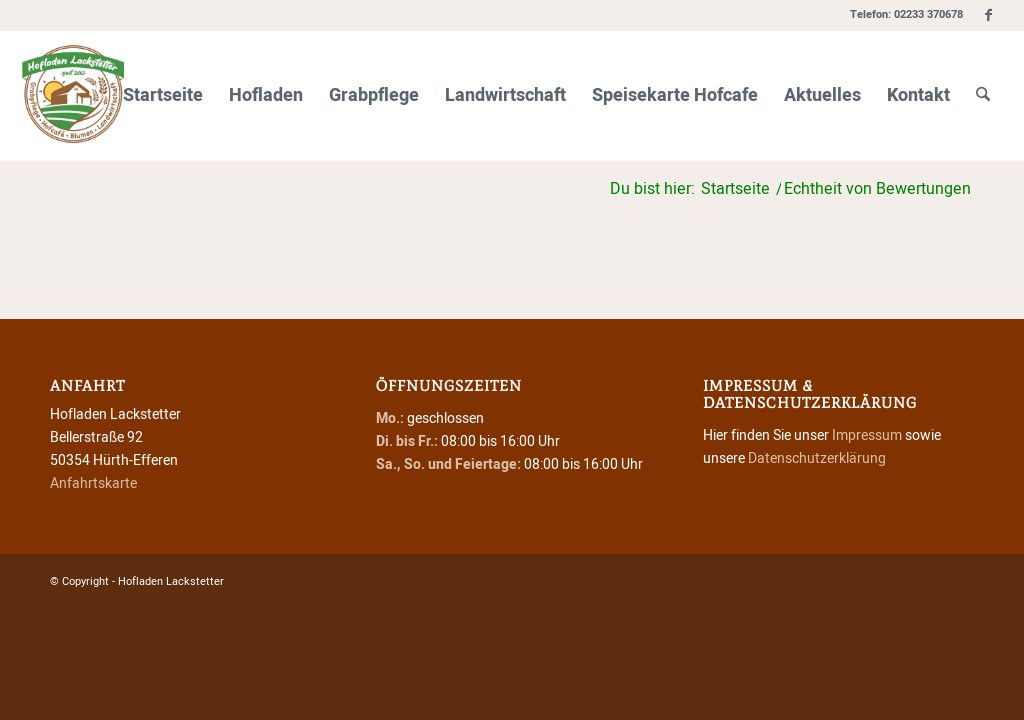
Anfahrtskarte (93, 483)
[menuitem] (163, 96)
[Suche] (983, 96)
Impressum (867, 435)
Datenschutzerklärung (817, 458)
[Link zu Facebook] (989, 15)
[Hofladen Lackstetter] (73, 96)
